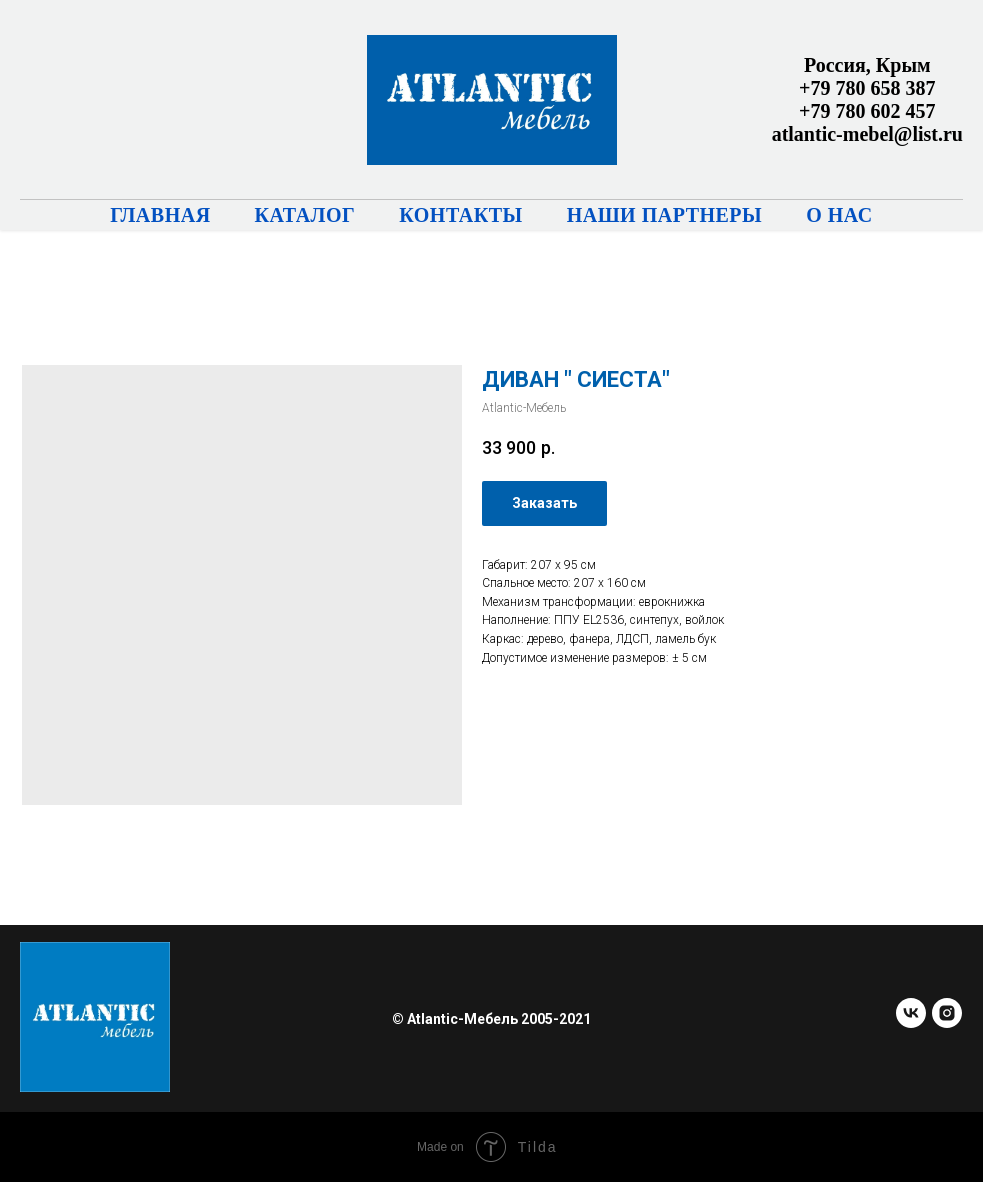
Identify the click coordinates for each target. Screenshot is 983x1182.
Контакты (460, 215)
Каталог (305, 215)
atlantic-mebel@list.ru (867, 134)
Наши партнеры (665, 215)
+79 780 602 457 (867, 111)
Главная (160, 215)
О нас (839, 215)
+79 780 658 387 (867, 88)
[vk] (911, 1022)
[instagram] (947, 1022)
